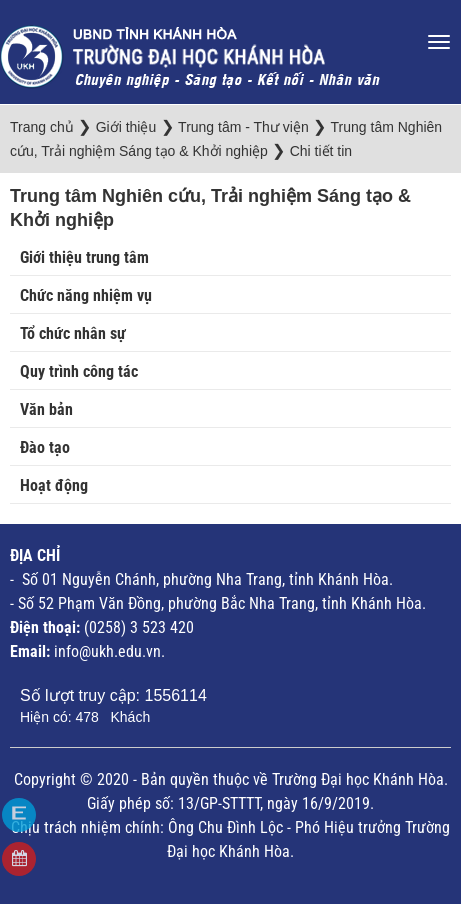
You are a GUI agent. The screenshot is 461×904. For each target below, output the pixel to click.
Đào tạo (45, 447)
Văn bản (46, 409)
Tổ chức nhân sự (73, 333)
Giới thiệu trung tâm (84, 257)
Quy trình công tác (79, 371)
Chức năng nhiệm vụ (86, 295)
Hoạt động (54, 485)
